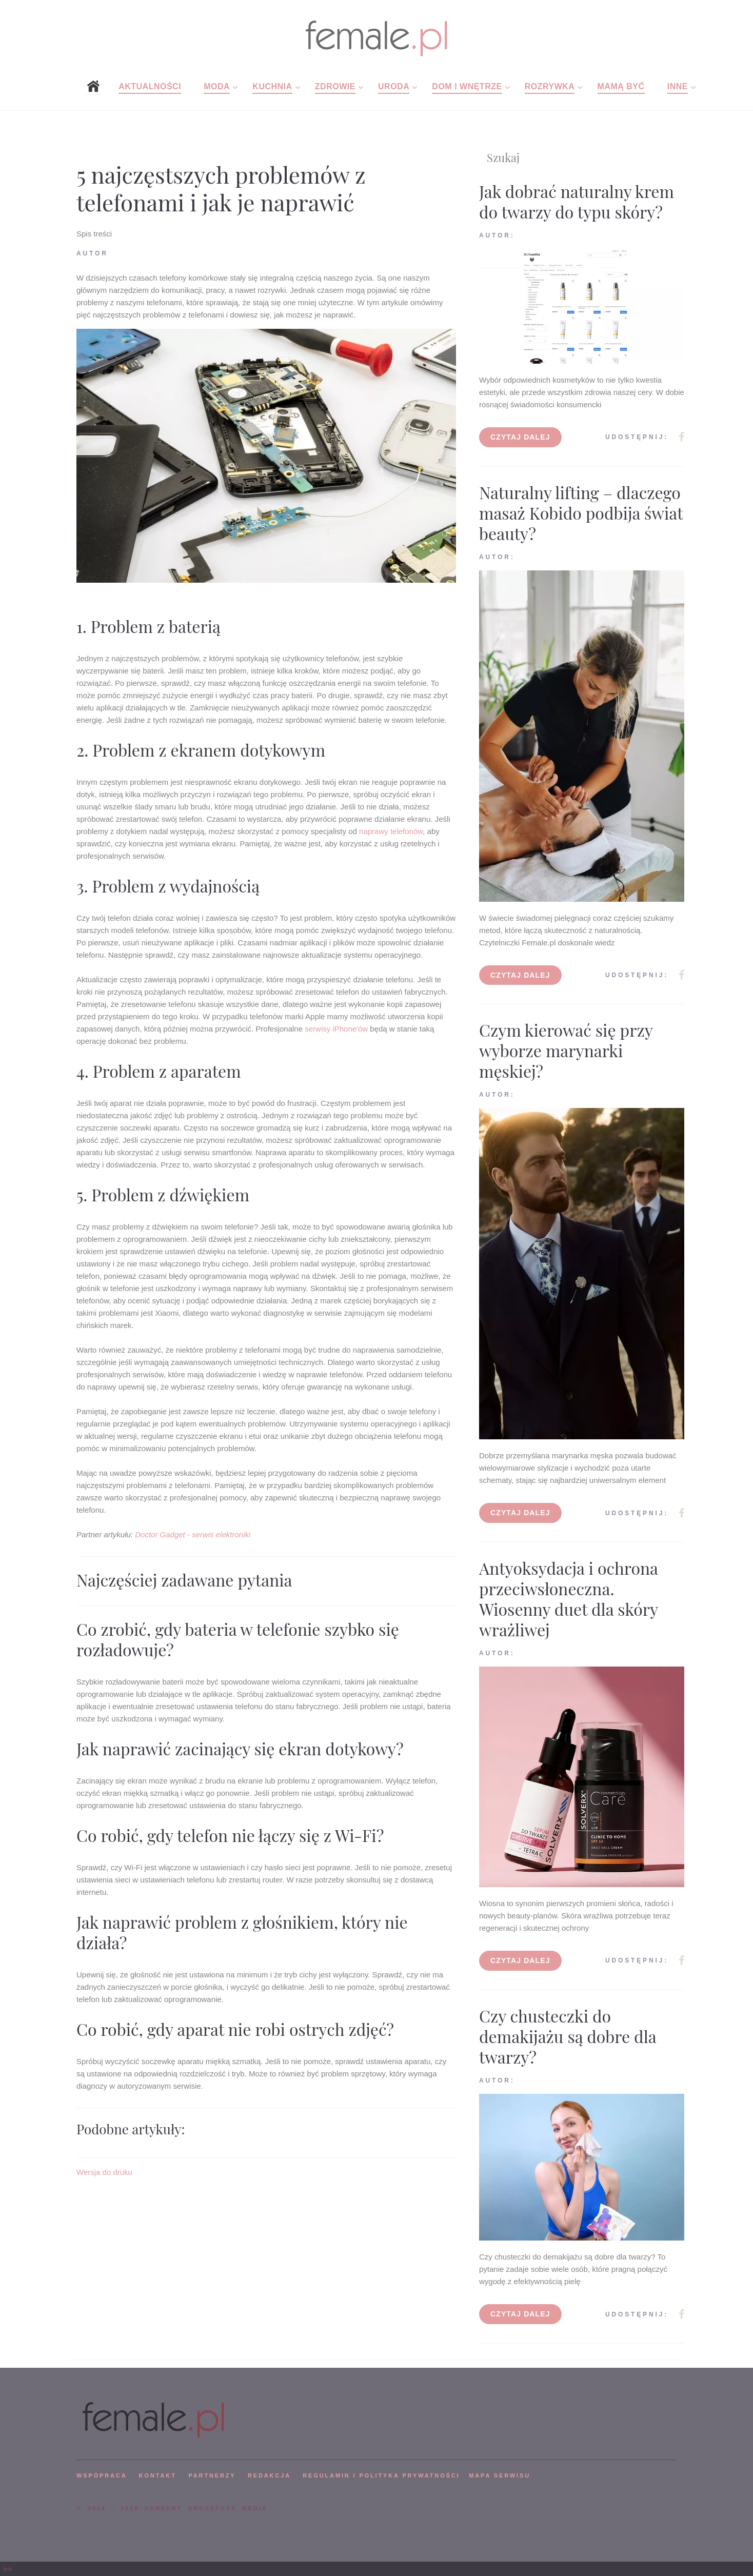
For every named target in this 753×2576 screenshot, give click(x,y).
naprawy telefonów (391, 831)
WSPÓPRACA (101, 2475)
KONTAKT (157, 2475)
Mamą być (621, 86)
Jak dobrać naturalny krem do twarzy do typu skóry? (576, 201)
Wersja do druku (104, 2172)
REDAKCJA (269, 2475)
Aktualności (149, 86)
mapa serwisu (499, 2475)
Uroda (393, 86)
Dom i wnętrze (467, 86)
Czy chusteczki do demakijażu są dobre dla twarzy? (567, 2036)
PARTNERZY (211, 2475)
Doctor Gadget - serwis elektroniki (192, 1534)
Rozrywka (550, 86)
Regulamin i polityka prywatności (381, 2475)
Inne (677, 86)
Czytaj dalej (520, 437)
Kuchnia (272, 86)
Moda (217, 86)
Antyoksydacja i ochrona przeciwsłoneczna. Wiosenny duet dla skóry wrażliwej (568, 1598)
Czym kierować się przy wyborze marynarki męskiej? (565, 1050)
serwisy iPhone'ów (336, 1028)
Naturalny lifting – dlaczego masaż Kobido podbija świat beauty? (581, 512)
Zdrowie (335, 86)
